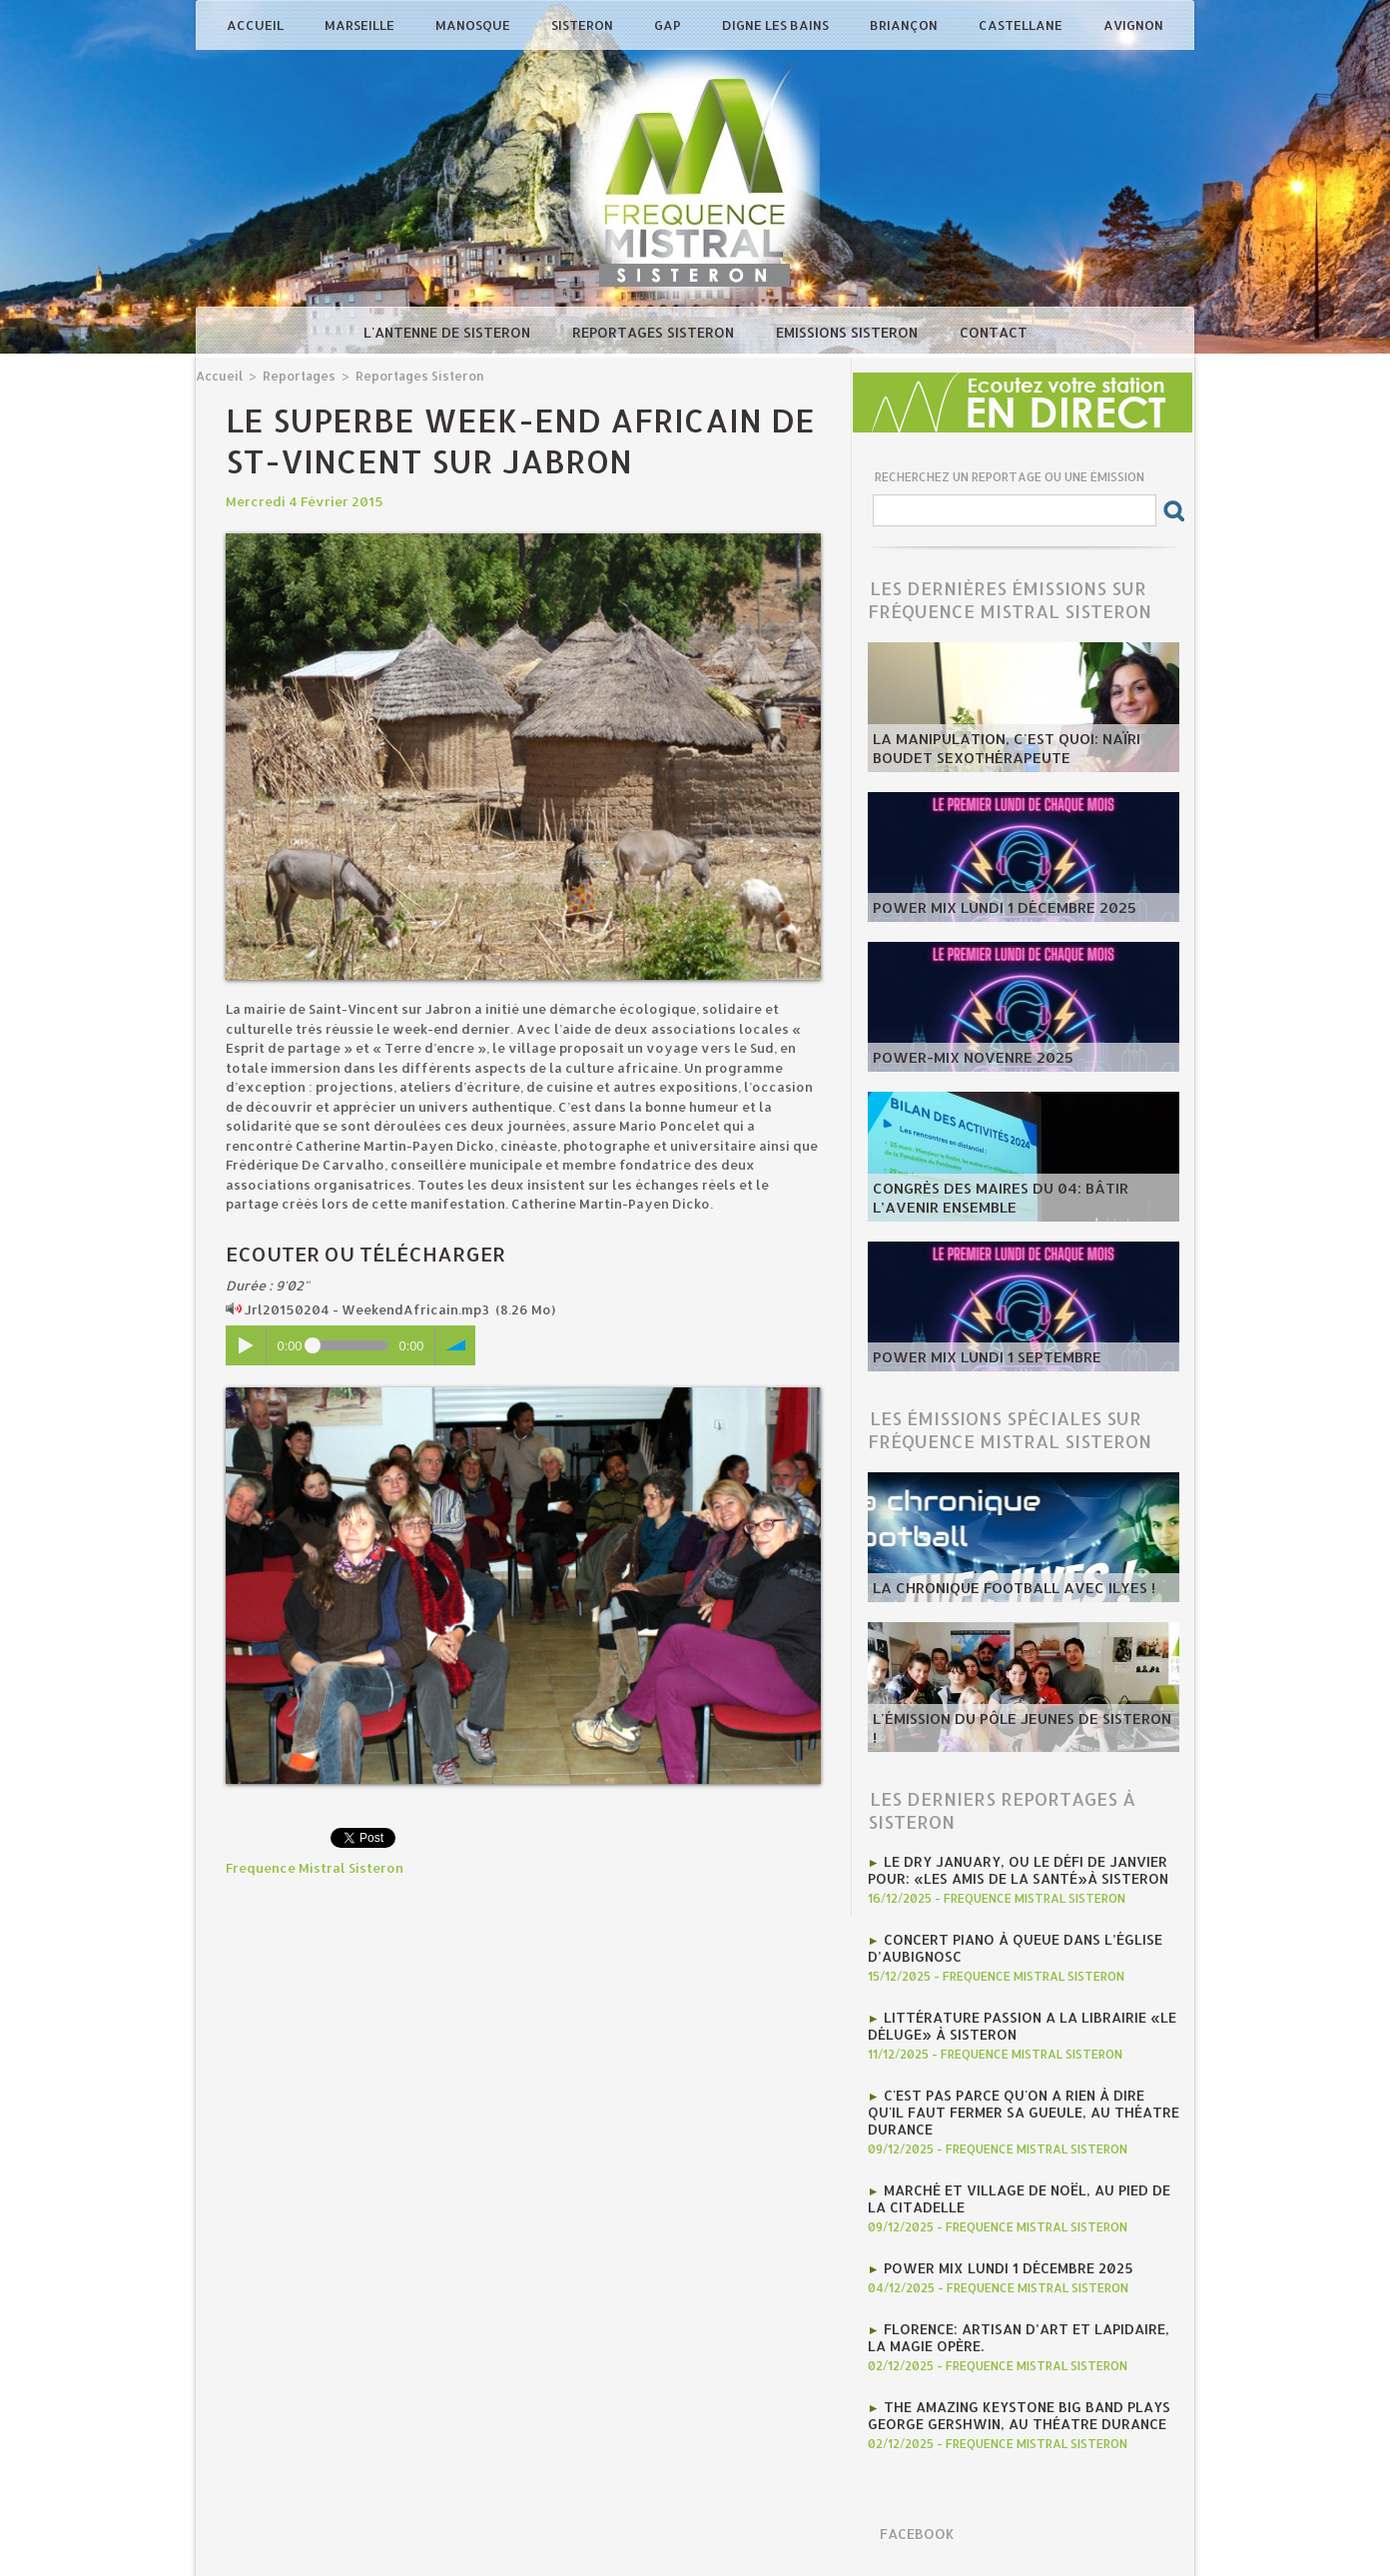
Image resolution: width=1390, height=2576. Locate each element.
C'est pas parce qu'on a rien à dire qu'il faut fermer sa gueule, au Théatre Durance (1017, 2105)
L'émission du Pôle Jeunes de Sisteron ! (1009, 1739)
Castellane (1022, 25)
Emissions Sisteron (849, 332)
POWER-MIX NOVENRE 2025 (962, 1059)
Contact (994, 332)
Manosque (474, 25)
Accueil (257, 25)
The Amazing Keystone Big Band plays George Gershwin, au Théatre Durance (1010, 2400)
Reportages (295, 375)
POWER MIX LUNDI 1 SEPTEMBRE (975, 1358)
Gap (669, 25)
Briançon (905, 25)
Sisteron (583, 25)
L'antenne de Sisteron (448, 332)
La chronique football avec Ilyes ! (998, 1589)
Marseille (361, 25)
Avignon (1133, 25)
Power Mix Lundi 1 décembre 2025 (991, 909)
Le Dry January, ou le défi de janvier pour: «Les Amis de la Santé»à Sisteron (1007, 1869)
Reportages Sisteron (655, 332)
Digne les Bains (777, 25)
